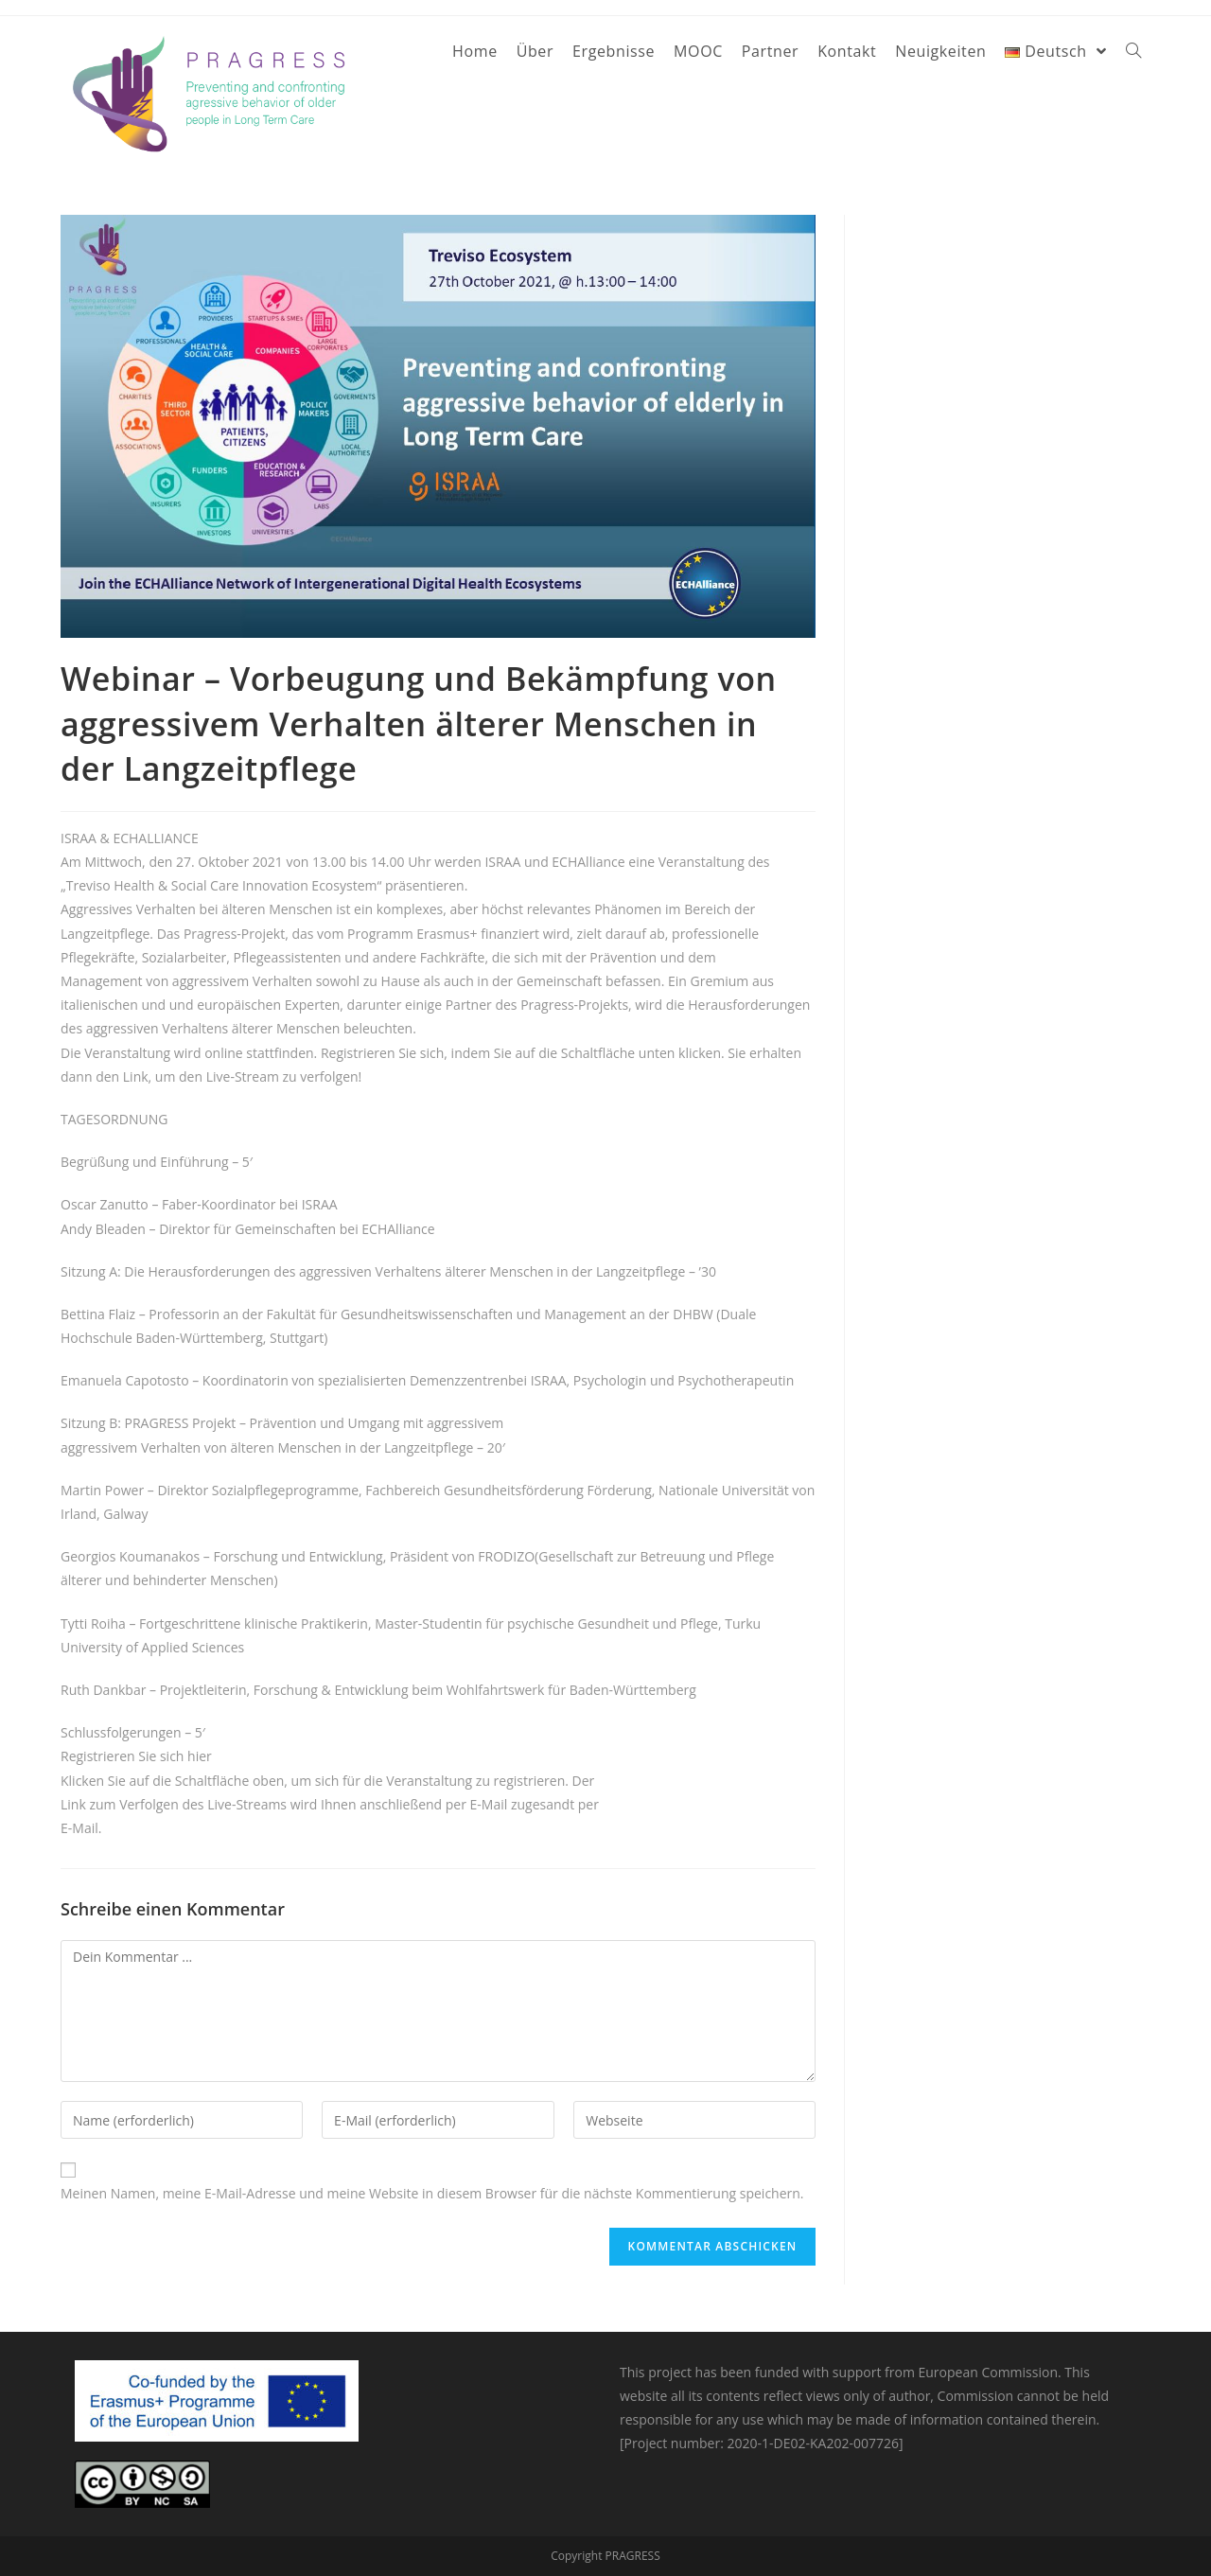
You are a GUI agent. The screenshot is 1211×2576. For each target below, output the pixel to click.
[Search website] (1133, 51)
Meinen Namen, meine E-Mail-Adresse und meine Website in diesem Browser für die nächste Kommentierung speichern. (432, 2193)
